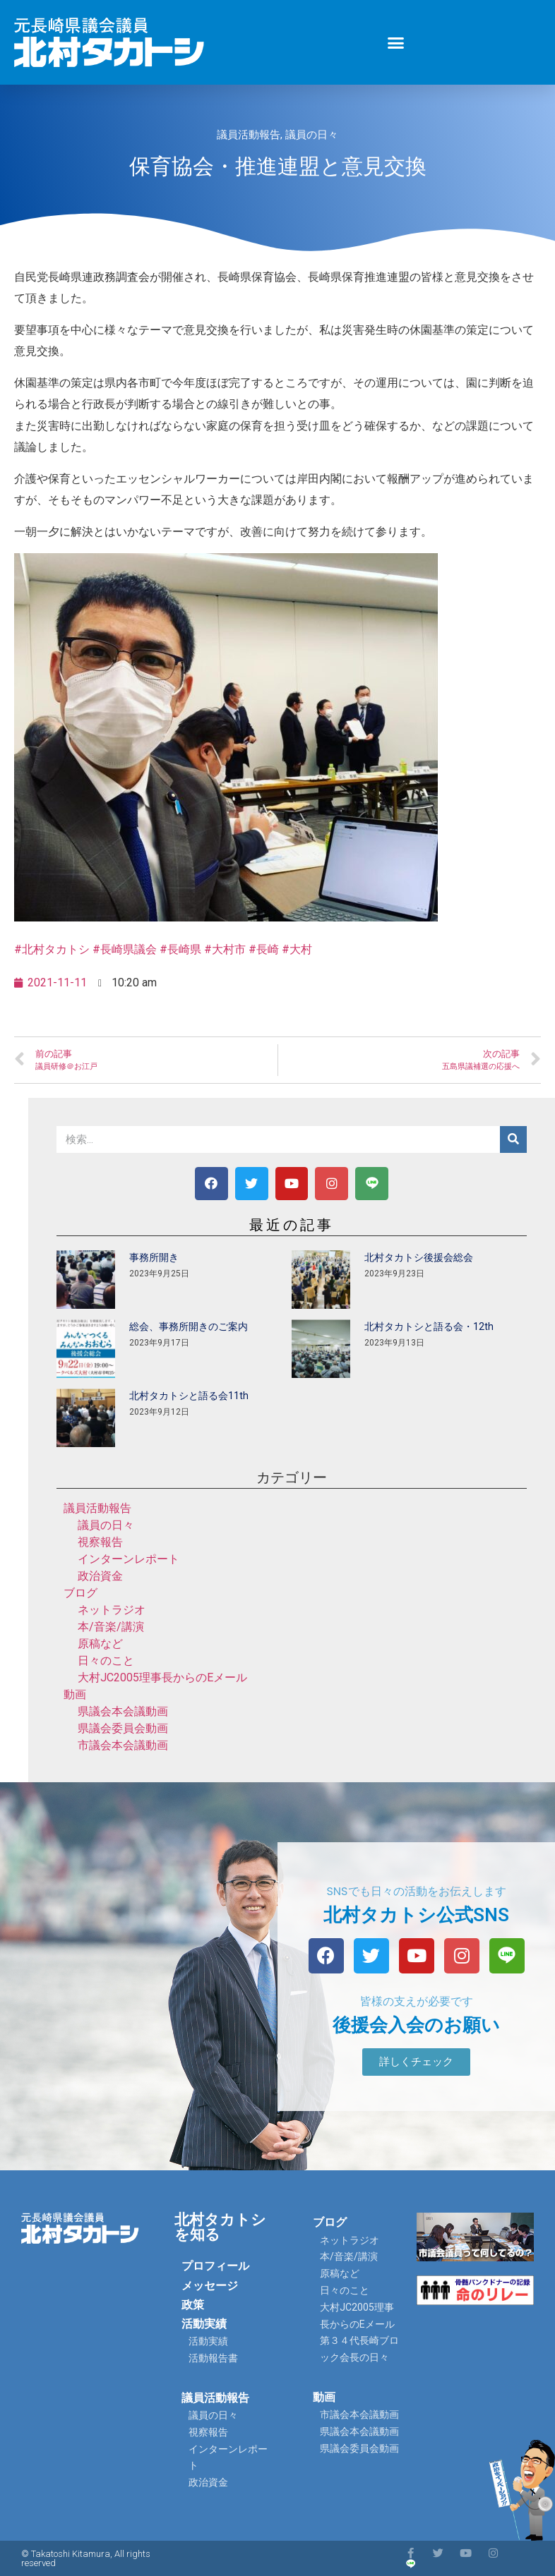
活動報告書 (213, 2358)
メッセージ (209, 2285)
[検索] (513, 1139)
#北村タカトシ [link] (52, 949)
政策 (192, 2304)
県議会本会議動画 (123, 1711)
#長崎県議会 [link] (124, 949)
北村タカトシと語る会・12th (429, 1326)
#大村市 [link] (225, 949)
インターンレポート (128, 1559)
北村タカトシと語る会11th (189, 1395)
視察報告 (100, 1542)
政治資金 (100, 1576)
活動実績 (204, 2323)
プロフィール (215, 2266)
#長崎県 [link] (180, 949)
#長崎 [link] (264, 949)
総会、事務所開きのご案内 (188, 1326)
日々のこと (106, 1660)
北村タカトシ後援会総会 (418, 1257)
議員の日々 (311, 134)
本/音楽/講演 (111, 1626)
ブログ (80, 1593)
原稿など (100, 1643)
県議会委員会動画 (123, 1728)
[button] (396, 42)
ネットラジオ (111, 1609)
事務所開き (154, 1257)
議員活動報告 (248, 134)
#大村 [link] (297, 949)
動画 (75, 1694)
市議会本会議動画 (123, 1745)
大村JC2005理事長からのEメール (162, 1677)
